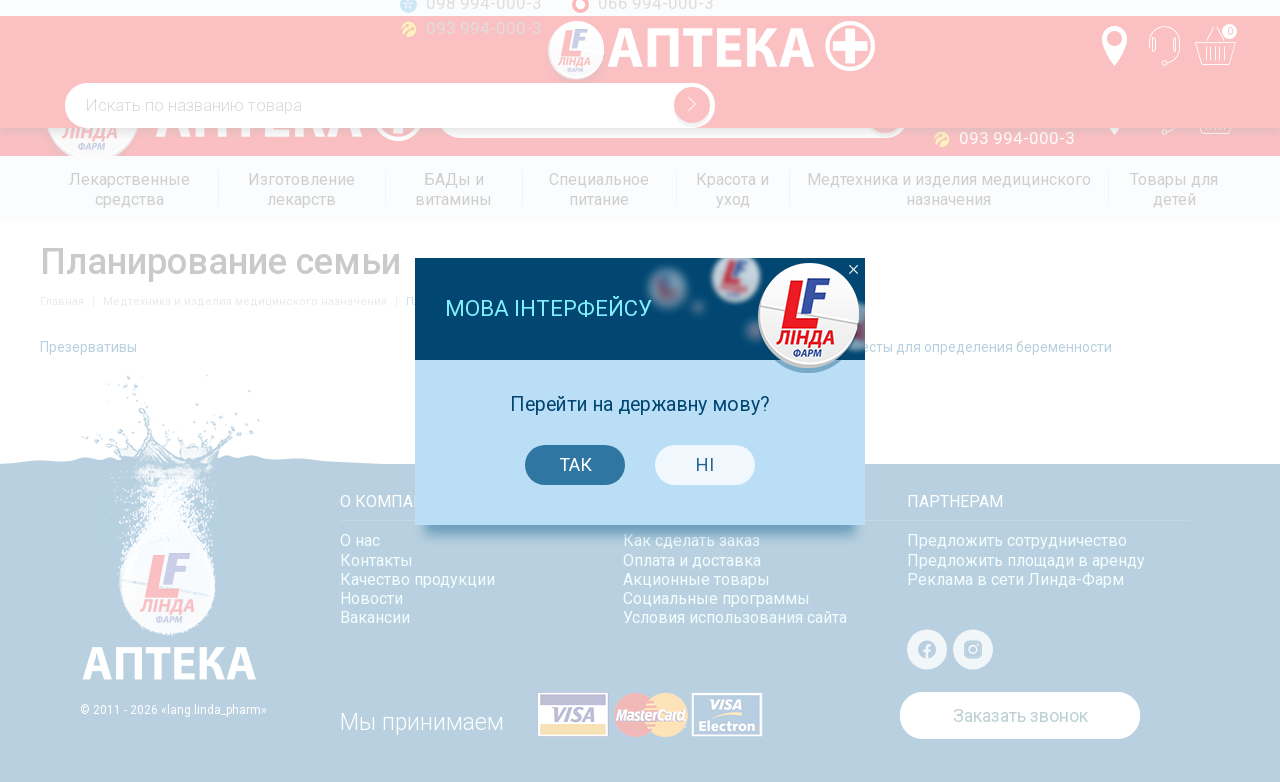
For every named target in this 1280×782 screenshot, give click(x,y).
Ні (702, 457)
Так (571, 457)
